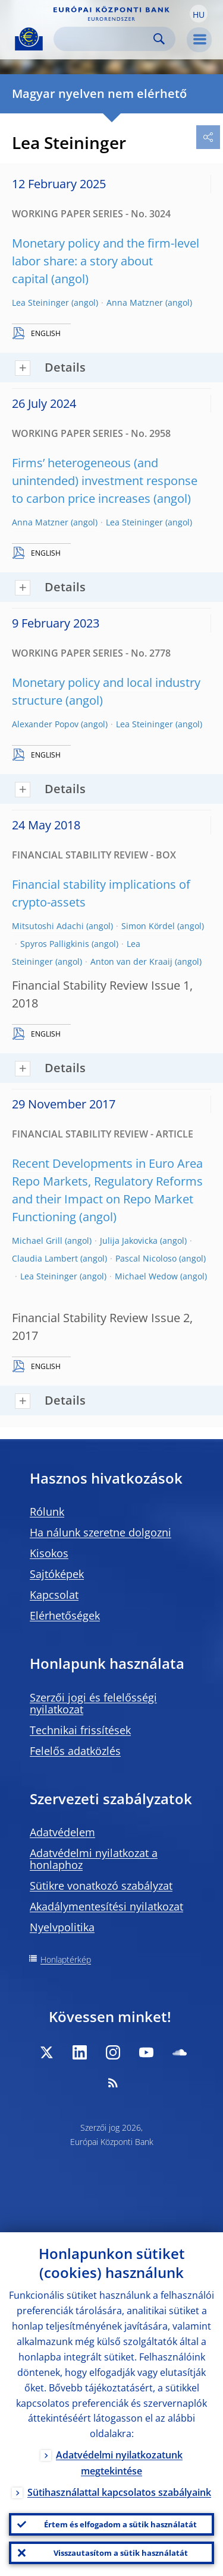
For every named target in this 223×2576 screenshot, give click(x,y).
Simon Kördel (148, 925)
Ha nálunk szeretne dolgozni (100, 1532)
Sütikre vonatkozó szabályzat (101, 1885)
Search (159, 38)
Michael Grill (37, 1240)
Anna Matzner (134, 302)
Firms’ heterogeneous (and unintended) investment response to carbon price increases (104, 480)
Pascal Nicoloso (146, 1258)
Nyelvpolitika (62, 1927)
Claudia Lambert (45, 1258)
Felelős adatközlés (75, 1751)
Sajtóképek (57, 1574)
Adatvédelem (62, 1832)
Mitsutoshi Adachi (48, 925)
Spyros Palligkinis (54, 943)
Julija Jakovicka (129, 1240)
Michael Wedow (146, 1276)
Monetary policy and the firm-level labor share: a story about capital (105, 261)
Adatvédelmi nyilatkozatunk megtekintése (119, 2462)
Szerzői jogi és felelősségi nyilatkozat (93, 1703)
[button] (199, 14)
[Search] (105, 38)
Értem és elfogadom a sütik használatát (120, 2524)
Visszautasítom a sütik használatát (121, 2553)
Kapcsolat (54, 1595)
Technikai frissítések (80, 1730)
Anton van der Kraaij (131, 961)
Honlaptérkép (65, 1959)
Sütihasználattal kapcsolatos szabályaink (119, 2492)
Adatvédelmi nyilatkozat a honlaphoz (94, 1859)
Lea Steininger (40, 302)
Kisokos (49, 1553)
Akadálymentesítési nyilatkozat (106, 1906)
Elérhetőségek (65, 1615)
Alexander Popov (45, 724)
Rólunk (47, 1511)
